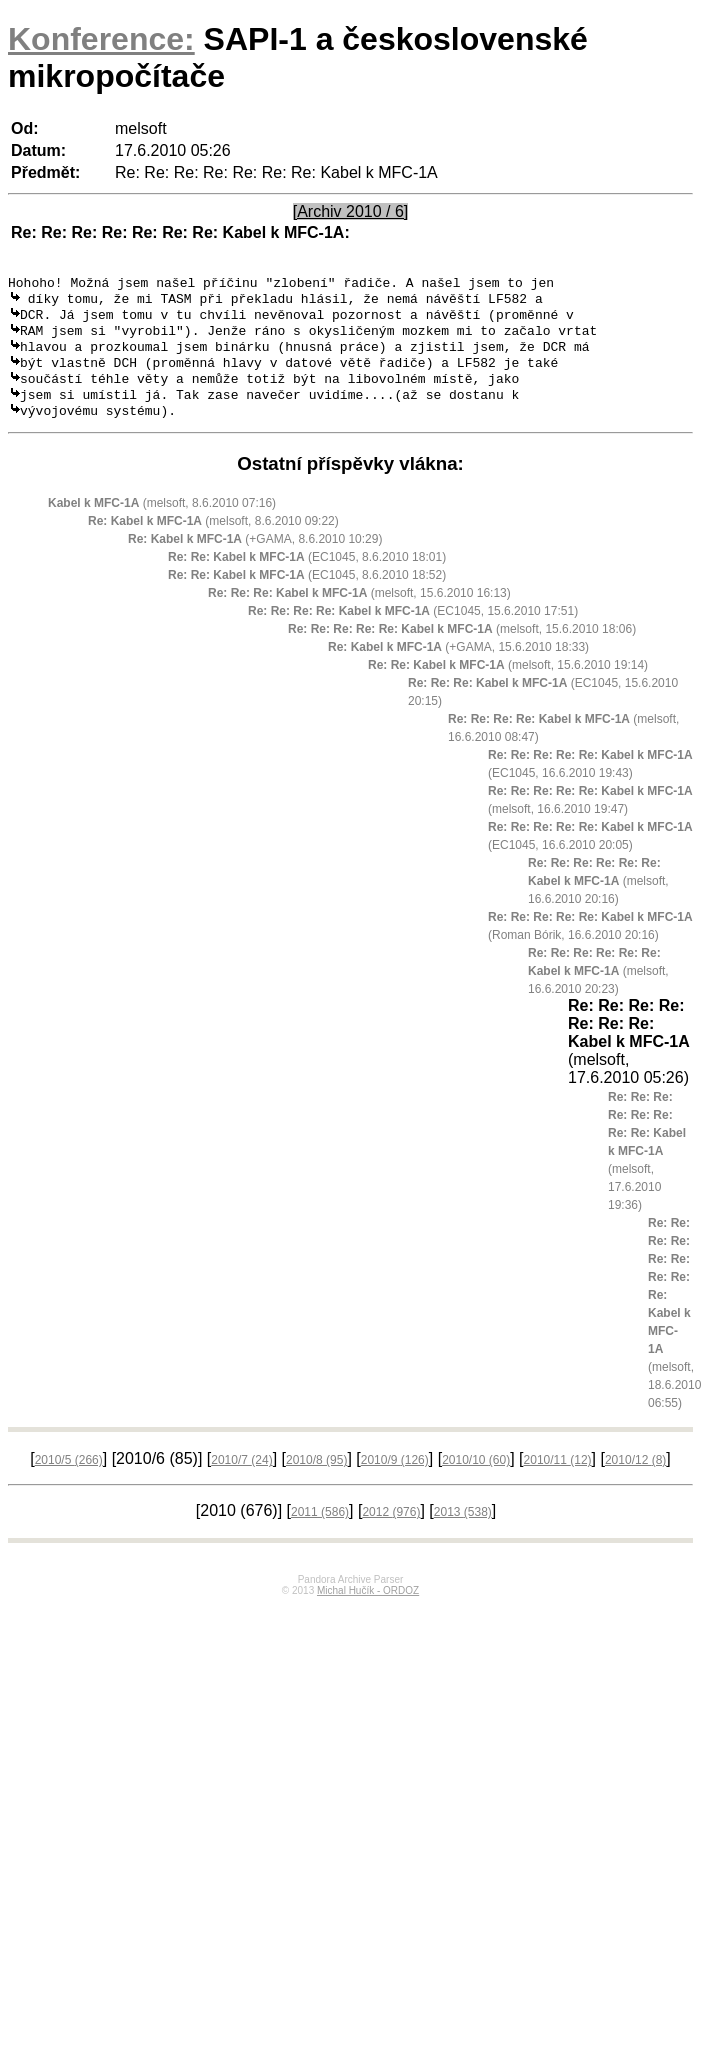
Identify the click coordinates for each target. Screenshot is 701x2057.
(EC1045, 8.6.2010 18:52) (307, 594)
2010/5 (69, 1479)
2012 (391, 1531)
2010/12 (635, 1479)
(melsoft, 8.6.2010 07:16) (162, 522)
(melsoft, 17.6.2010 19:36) (647, 1170)
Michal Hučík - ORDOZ (368, 1609)
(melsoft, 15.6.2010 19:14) (508, 684)
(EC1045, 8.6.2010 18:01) (307, 576)
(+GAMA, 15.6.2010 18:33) (458, 666)
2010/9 (395, 1479)
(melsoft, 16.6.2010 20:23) (598, 990)
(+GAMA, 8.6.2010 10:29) (255, 558)
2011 (320, 1531)
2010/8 (316, 1479)
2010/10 (476, 1479)
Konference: (101, 39)
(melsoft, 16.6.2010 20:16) (598, 900)
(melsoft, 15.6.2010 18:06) (462, 648)
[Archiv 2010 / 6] (351, 211)
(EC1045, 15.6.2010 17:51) (413, 630)
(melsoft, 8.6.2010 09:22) (213, 540)
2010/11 (558, 1479)
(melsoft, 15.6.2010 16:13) (359, 612)
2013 (463, 1531)
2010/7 (241, 1479)
